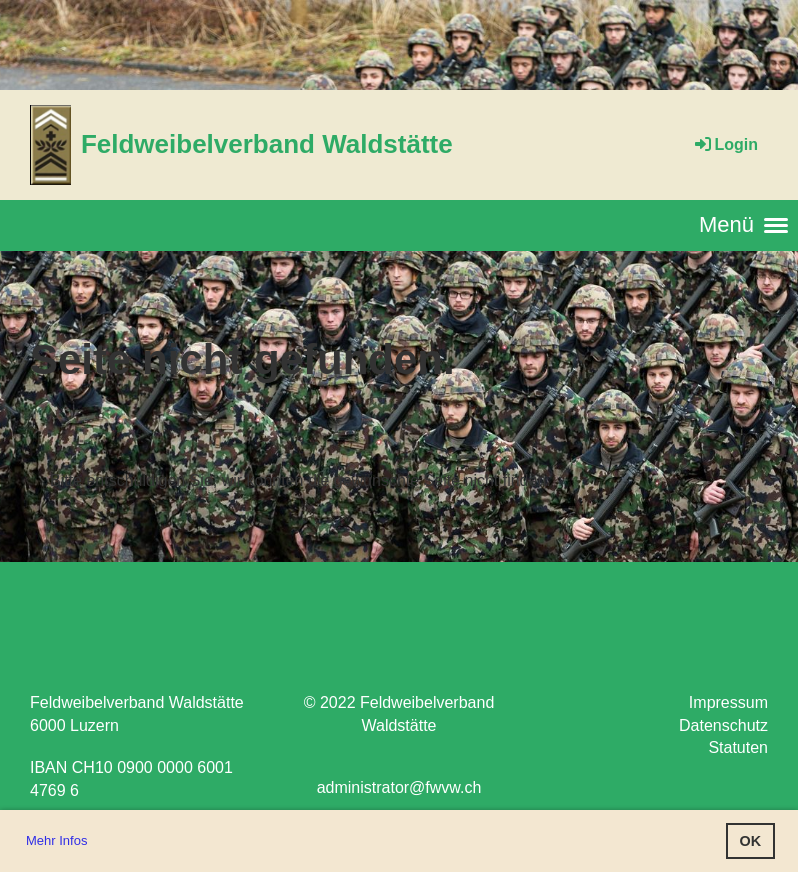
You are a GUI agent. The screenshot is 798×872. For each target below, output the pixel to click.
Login (725, 144)
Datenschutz (723, 725)
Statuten (738, 747)
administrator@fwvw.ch (399, 787)
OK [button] (751, 841)
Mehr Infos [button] (56, 840)
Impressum (728, 702)
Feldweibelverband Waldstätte (267, 144)
